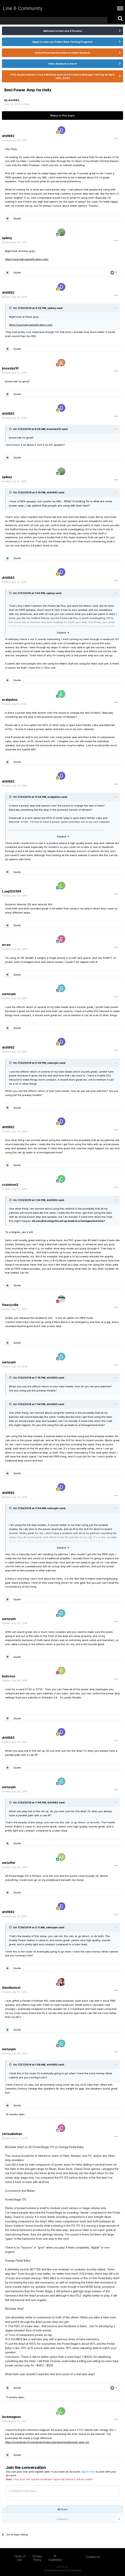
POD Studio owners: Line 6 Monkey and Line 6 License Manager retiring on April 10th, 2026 (63, 76)
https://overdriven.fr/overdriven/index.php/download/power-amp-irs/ (47, 2442)
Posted (14, 140)
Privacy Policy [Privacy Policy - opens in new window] (37, 2558)
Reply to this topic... (23, 2490)
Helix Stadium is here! (62, 63)
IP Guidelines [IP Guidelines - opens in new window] (55, 2558)
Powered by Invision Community (62, 2570)
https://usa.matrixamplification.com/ (27, 259)
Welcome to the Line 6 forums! (62, 30)
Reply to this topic (62, 115)
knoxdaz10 (54, 429)
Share (63, 2509)
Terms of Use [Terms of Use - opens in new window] (19, 2558)
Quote (17, 218)
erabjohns (54, 796)
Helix (27, 104)
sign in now (88, 2471)
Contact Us (93, 2556)
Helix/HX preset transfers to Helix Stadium (62, 52)
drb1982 (13, 100)
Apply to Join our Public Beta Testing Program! (62, 41)
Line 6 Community (23, 8)
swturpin (53, 1062)
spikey (51, 308)
